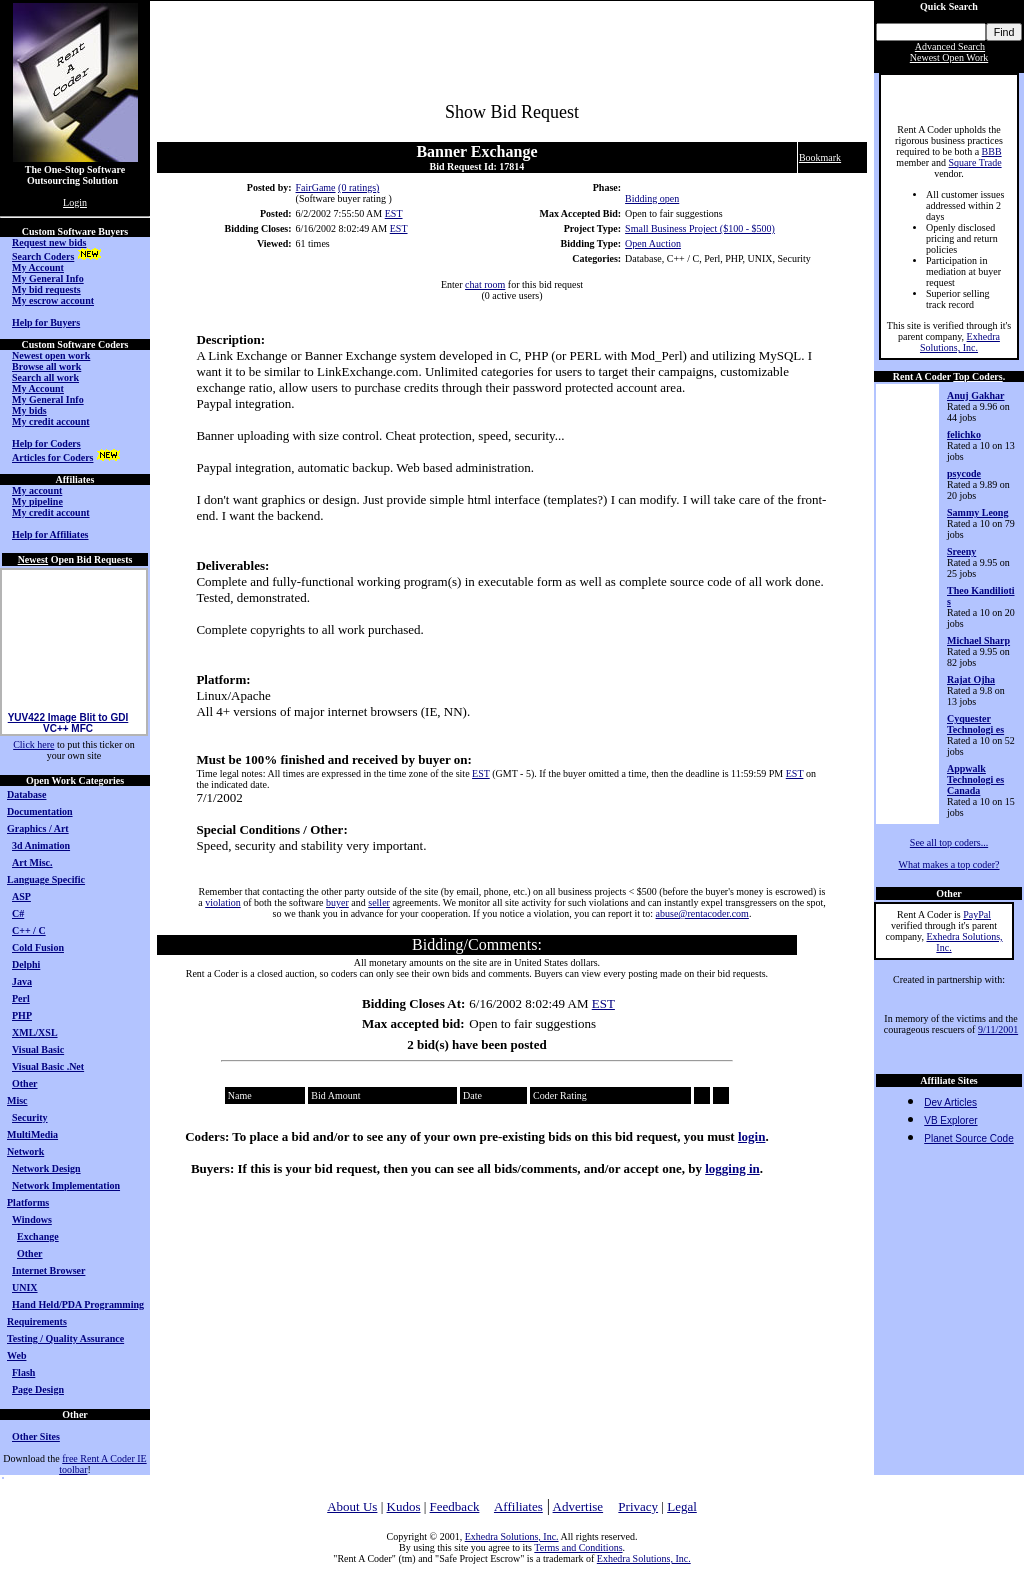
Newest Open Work (949, 57)
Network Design (46, 1168)
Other (25, 1083)
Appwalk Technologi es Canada (975, 779)
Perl (21, 998)
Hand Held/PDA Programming (78, 1304)
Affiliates (518, 1506)
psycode (964, 473)
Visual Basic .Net (48, 1066)
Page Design (38, 1389)
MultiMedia (32, 1134)
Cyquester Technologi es (975, 724)
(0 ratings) (358, 187)
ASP (21, 896)
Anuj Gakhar (976, 395)
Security (30, 1117)
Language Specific (46, 879)
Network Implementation (66, 1185)
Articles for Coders (52, 457)
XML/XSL (35, 1032)
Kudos (404, 1506)
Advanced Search (950, 46)
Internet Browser (48, 1270)
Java (22, 981)
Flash (23, 1372)
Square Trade (975, 162)
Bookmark (820, 157)
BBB (992, 151)
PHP (22, 1015)
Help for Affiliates (50, 534)
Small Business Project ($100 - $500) (700, 228)
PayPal (977, 914)
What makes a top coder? (948, 864)
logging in (732, 1168)
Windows (32, 1219)
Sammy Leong (977, 512)
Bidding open (652, 198)
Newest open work (51, 355)
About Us (352, 1506)
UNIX (25, 1287)
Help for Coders (46, 443)
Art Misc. (32, 862)
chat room (485, 284)
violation (223, 902)
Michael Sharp (978, 640)
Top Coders (977, 376)
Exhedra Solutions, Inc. (960, 342)
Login (75, 202)
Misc (17, 1100)
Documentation (40, 811)
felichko (964, 434)
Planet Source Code (969, 1138)
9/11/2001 (998, 1029)
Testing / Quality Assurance (65, 1338)
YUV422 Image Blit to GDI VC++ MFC (68, 730)
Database (26, 794)
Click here (33, 744)
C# (18, 913)
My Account (38, 267)
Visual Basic (38, 1049)
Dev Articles (950, 1102)
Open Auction (653, 243)
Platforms (28, 1202)
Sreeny (961, 551)
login (751, 1136)
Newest (33, 559)
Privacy (638, 1506)
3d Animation (41, 845)
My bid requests (46, 289)
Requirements (37, 1321)
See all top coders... (949, 842)
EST (394, 213)
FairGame (316, 187)
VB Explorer (950, 1120)
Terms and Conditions (578, 1547)
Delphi (26, 964)
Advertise (578, 1506)
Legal (682, 1506)
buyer (337, 902)
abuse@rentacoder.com (702, 913)
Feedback (455, 1506)
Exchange (38, 1236)
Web (16, 1355)
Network (25, 1151)
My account (37, 490)
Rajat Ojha (971, 679)
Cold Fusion (38, 947)
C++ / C (29, 930)
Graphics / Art (38, 828)
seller (379, 902)
